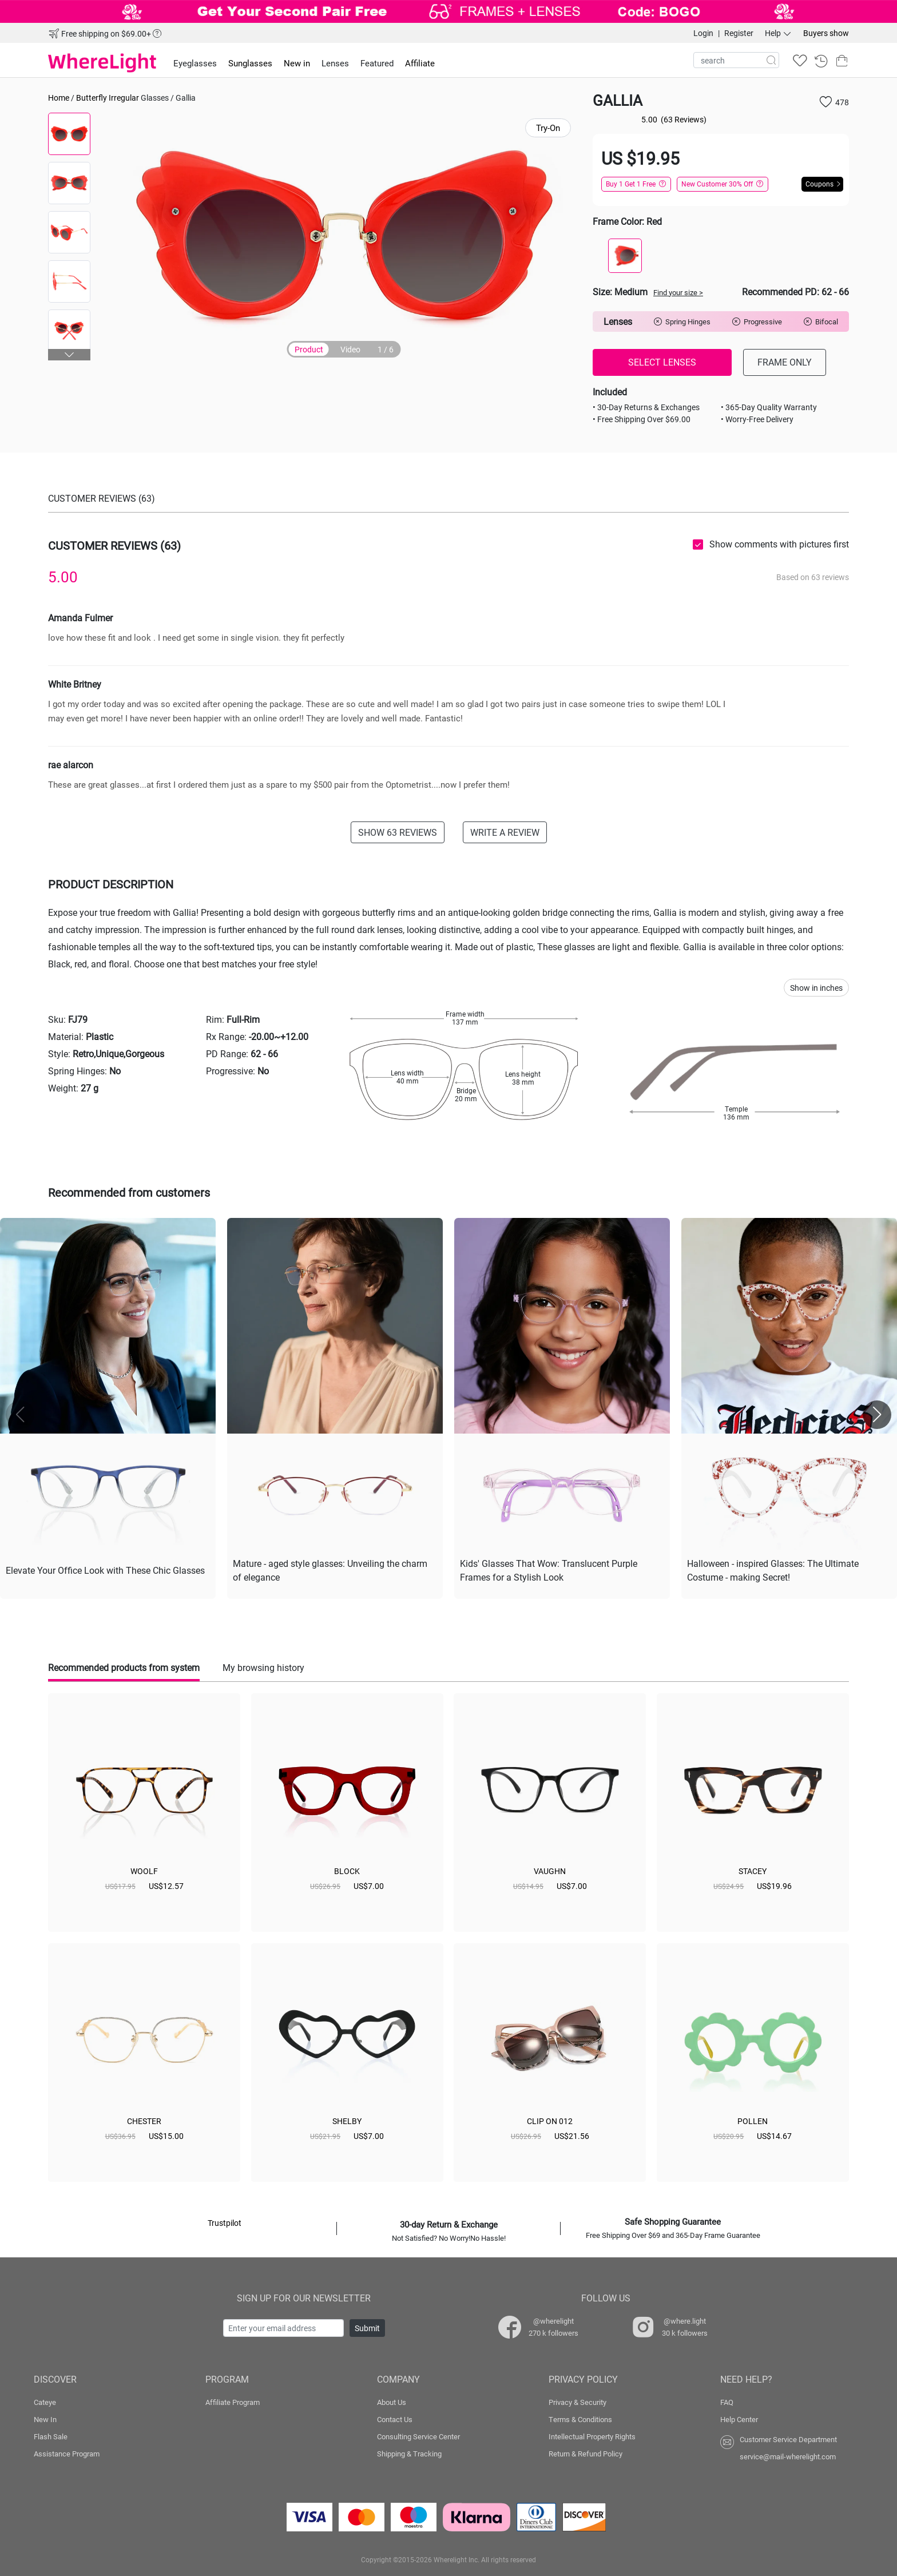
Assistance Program (67, 2453)
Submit (367, 2328)
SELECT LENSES (662, 362)
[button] (69, 354)
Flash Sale (51, 2436)
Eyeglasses (195, 63)
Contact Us (394, 2419)
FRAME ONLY (784, 362)
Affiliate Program (232, 2402)
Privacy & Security (577, 2402)
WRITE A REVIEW (504, 832)
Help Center (739, 2419)
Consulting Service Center (418, 2436)
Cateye (45, 2402)
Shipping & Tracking (409, 2453)
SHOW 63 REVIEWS (397, 832)
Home (58, 97)
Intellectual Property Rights (592, 2436)
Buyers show (826, 32)
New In (45, 2419)
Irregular (124, 97)
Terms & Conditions (580, 2419)
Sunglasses (250, 63)
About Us (391, 2402)
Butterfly (91, 97)
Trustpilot (224, 2222)
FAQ (726, 2402)
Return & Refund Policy (585, 2453)
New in (297, 63)
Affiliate (420, 63)
